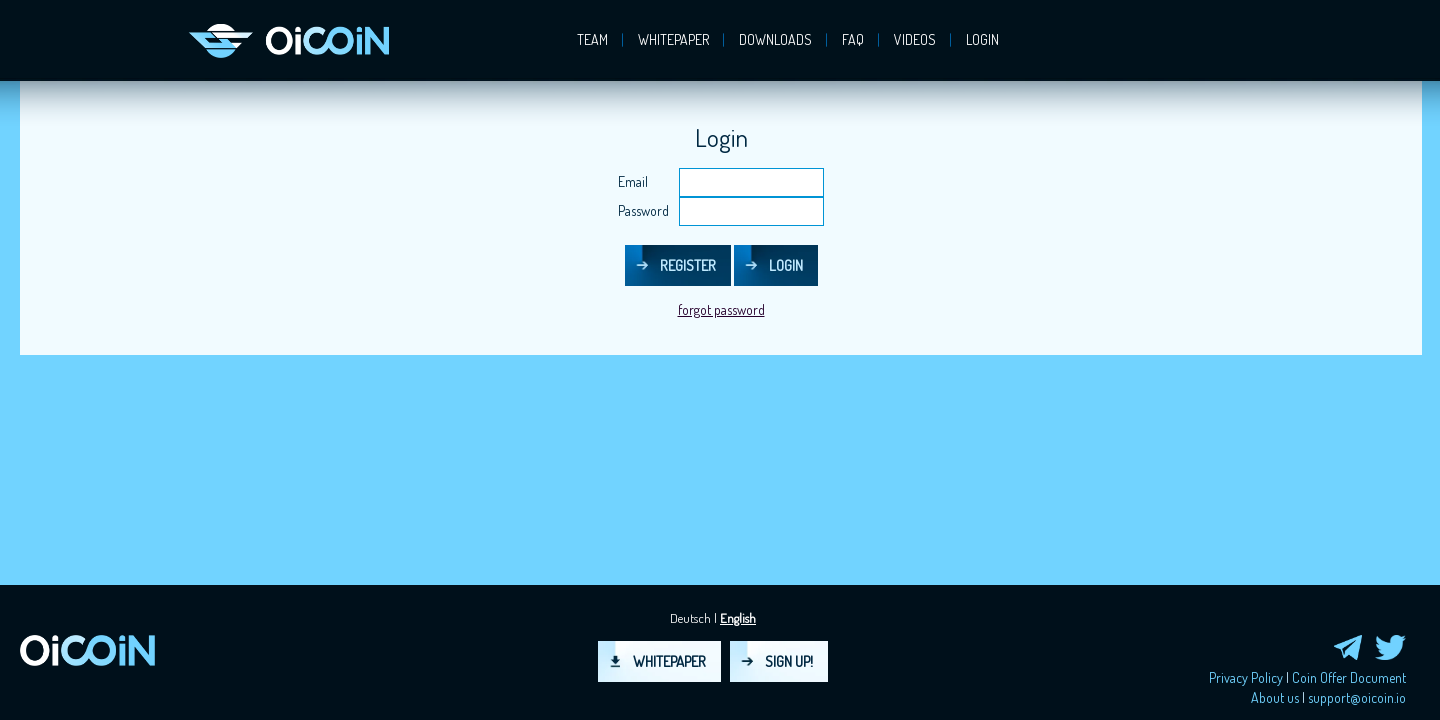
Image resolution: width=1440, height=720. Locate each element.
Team (592, 39)
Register (688, 265)
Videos (915, 39)
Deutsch (690, 618)
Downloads (775, 39)
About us (1275, 697)
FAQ (853, 39)
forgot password (721, 309)
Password (643, 210)
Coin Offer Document (1349, 677)
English (738, 618)
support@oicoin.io (1357, 697)
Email (633, 181)
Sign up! (789, 661)
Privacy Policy (1246, 677)
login (982, 39)
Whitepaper (673, 39)
